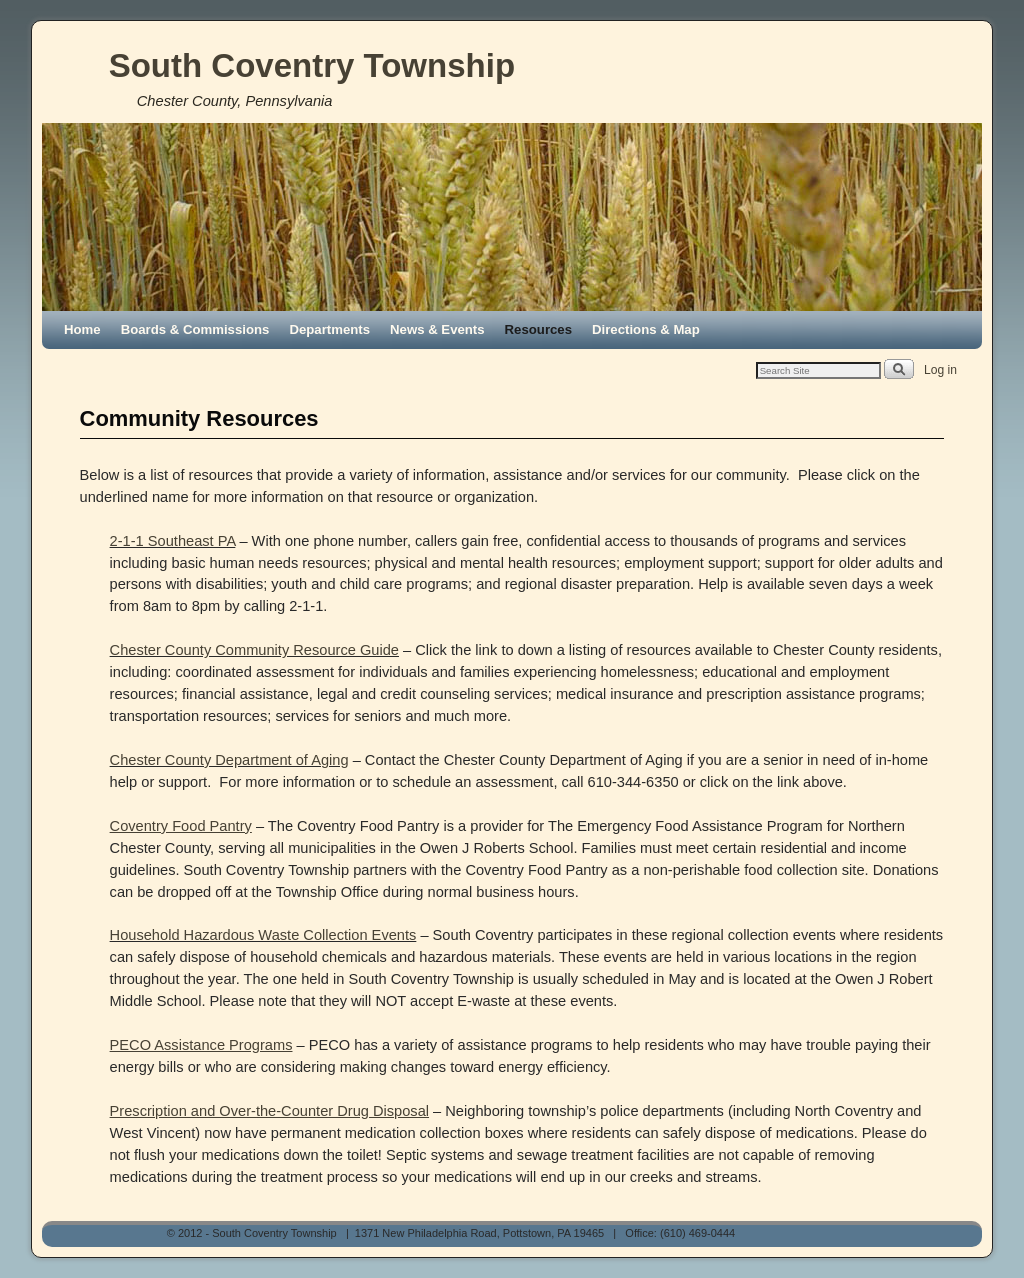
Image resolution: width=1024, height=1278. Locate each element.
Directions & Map (646, 329)
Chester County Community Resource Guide (254, 650)
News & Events (437, 329)
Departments (329, 329)
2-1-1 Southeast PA (173, 541)
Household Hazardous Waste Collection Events (263, 935)
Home (82, 329)
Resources (538, 329)
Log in (940, 370)
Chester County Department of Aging (229, 760)
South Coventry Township (312, 65)
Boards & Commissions (195, 329)
